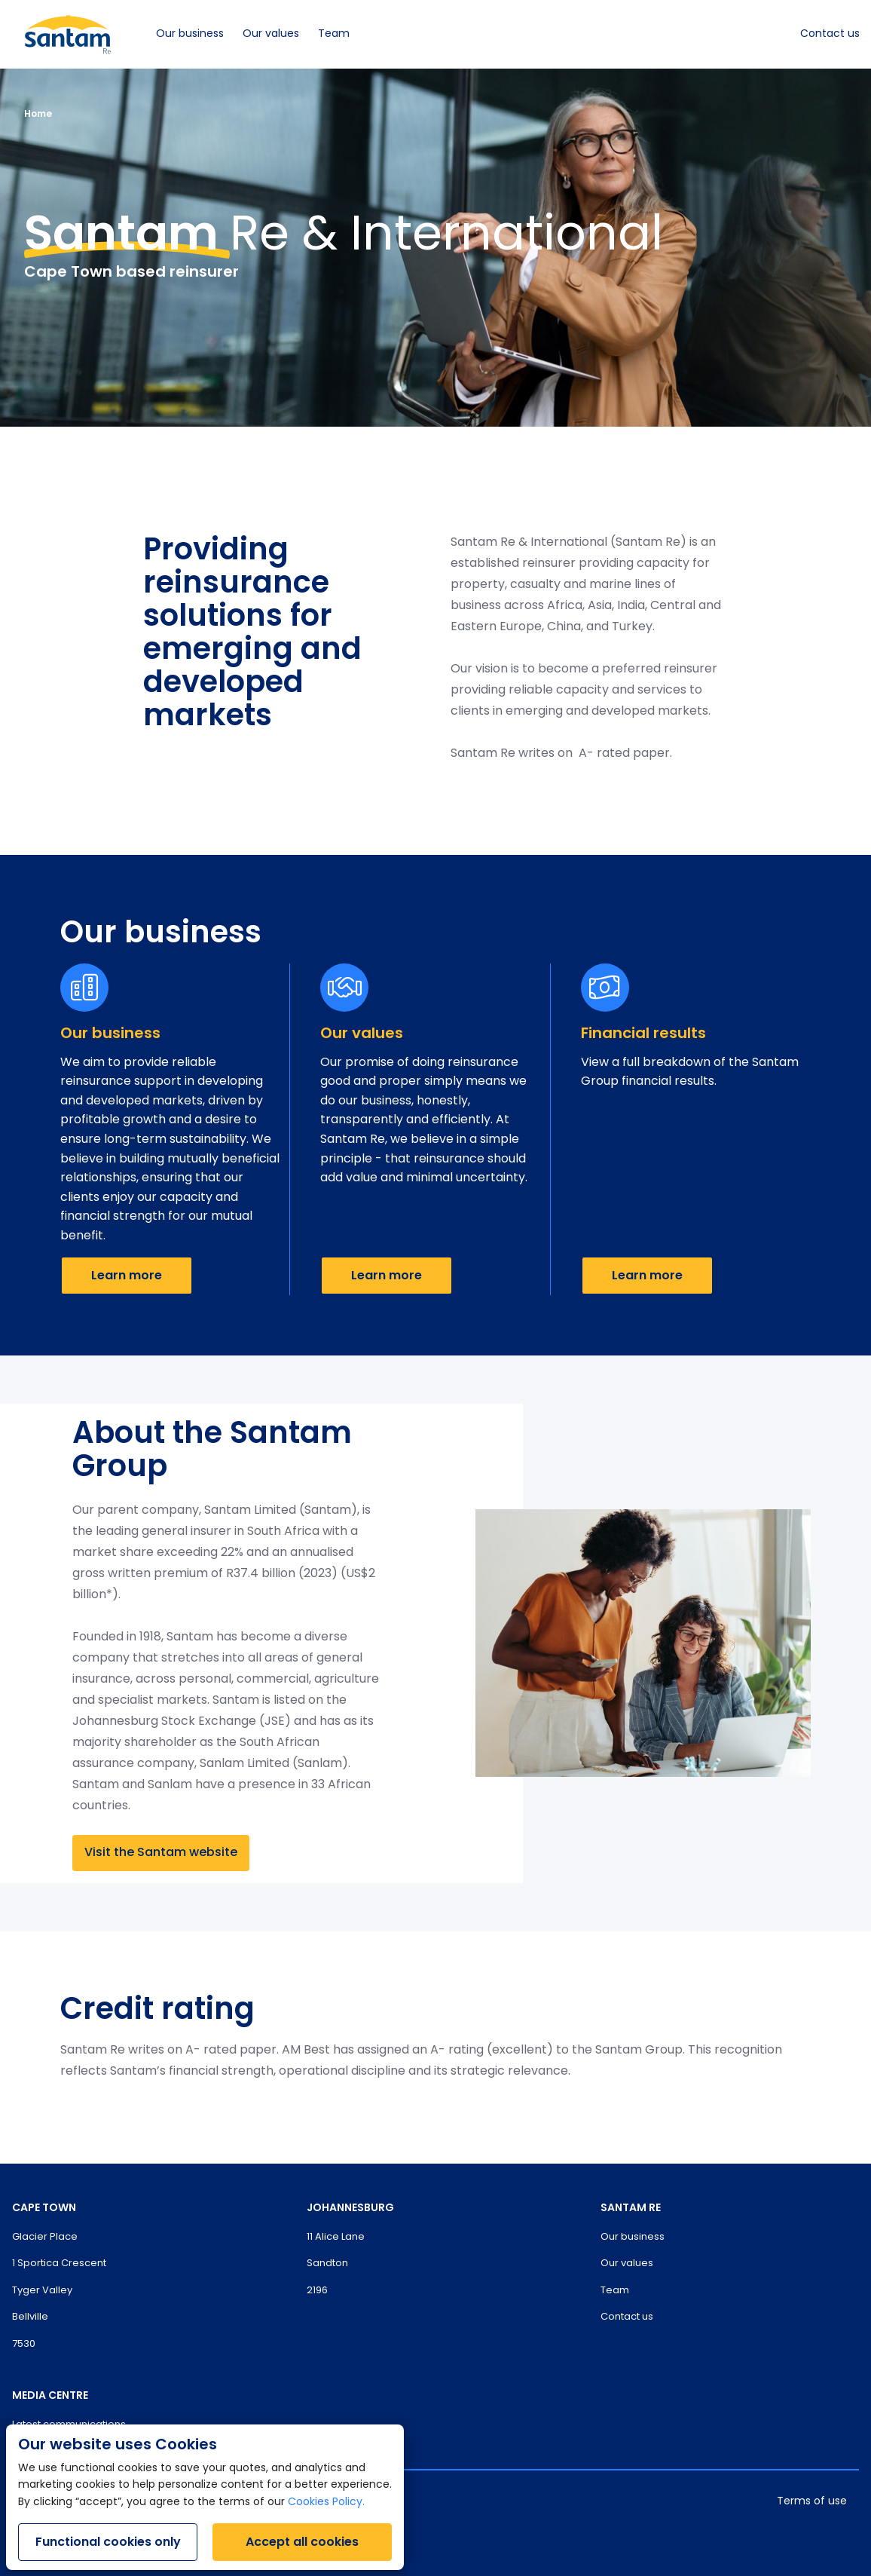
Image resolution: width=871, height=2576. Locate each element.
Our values (271, 34)
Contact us (830, 34)
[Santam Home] (67, 34)
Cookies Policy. (326, 2502)
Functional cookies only (108, 2541)
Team (334, 34)
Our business (190, 34)
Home (38, 113)
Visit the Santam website (160, 1853)
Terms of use (812, 2501)
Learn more (126, 1275)
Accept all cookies (302, 2541)
